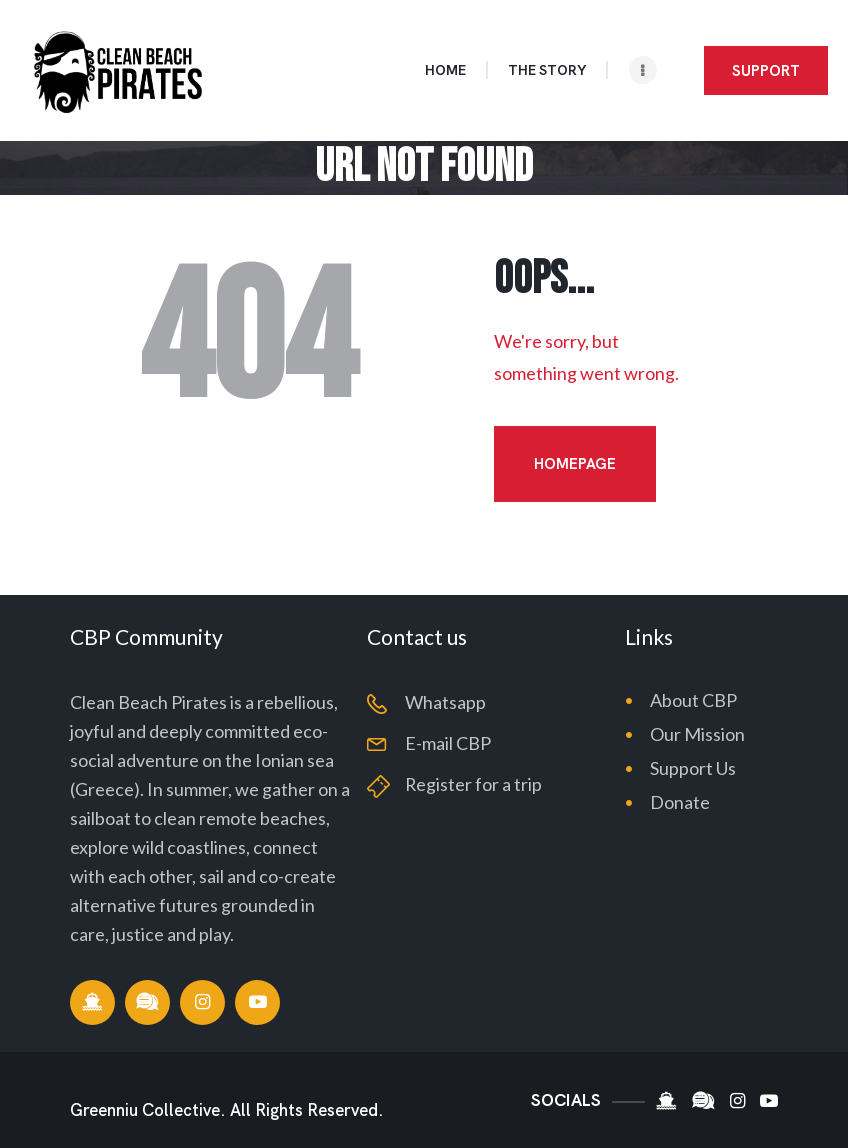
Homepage (575, 464)
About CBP (693, 700)
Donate (680, 802)
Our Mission (697, 734)
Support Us (693, 768)
